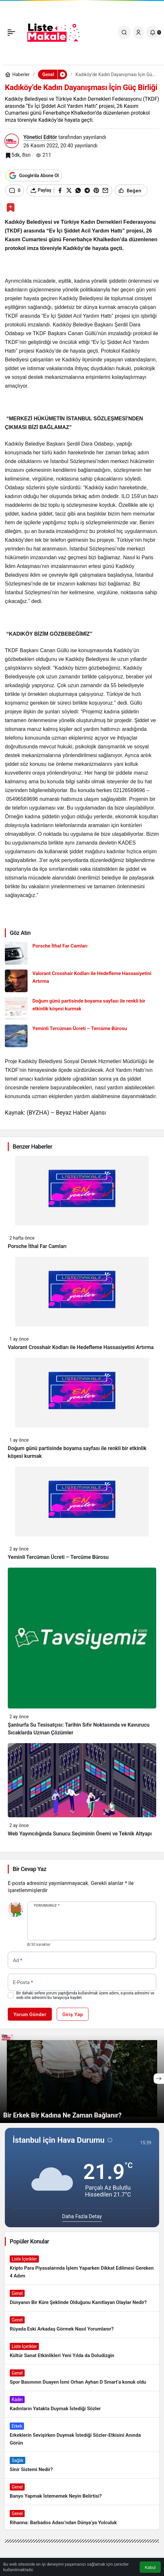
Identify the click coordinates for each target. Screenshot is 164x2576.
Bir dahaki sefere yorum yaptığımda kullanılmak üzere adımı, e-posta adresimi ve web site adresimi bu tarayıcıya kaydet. (85, 1995)
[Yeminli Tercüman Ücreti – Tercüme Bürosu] (82, 1036)
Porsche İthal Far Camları (37, 1246)
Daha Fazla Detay (82, 2216)
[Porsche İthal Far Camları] (82, 953)
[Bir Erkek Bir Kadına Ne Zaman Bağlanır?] (82, 2078)
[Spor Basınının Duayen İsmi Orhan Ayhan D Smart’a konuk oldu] (82, 2378)
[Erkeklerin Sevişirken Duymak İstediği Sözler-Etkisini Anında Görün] (82, 2435)
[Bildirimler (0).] (152, 32)
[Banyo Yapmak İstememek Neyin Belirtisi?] (82, 2492)
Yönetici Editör (40, 137)
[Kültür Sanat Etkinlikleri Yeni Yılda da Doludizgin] (82, 2351)
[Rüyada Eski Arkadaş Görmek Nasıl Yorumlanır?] (82, 2324)
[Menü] (11, 32)
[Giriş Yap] (138, 32)
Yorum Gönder (29, 2014)
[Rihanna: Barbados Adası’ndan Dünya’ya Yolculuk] (82, 2518)
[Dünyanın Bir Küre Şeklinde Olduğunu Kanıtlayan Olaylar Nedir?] (82, 2298)
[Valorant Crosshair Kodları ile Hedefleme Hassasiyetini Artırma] (82, 981)
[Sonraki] (159, 2078)
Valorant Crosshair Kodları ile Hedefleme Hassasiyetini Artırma (81, 1347)
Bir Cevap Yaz (29, 1869)
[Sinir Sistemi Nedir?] (82, 2465)
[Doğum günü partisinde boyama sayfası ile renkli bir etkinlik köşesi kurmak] (82, 1008)
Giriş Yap (72, 2014)
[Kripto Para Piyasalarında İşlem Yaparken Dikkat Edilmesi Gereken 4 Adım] (82, 2268)
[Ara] (124, 32)
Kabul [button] (150, 2567)
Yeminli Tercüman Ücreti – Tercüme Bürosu (58, 1557)
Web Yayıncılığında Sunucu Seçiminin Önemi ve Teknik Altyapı (80, 1834)
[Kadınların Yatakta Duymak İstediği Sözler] (82, 2404)
